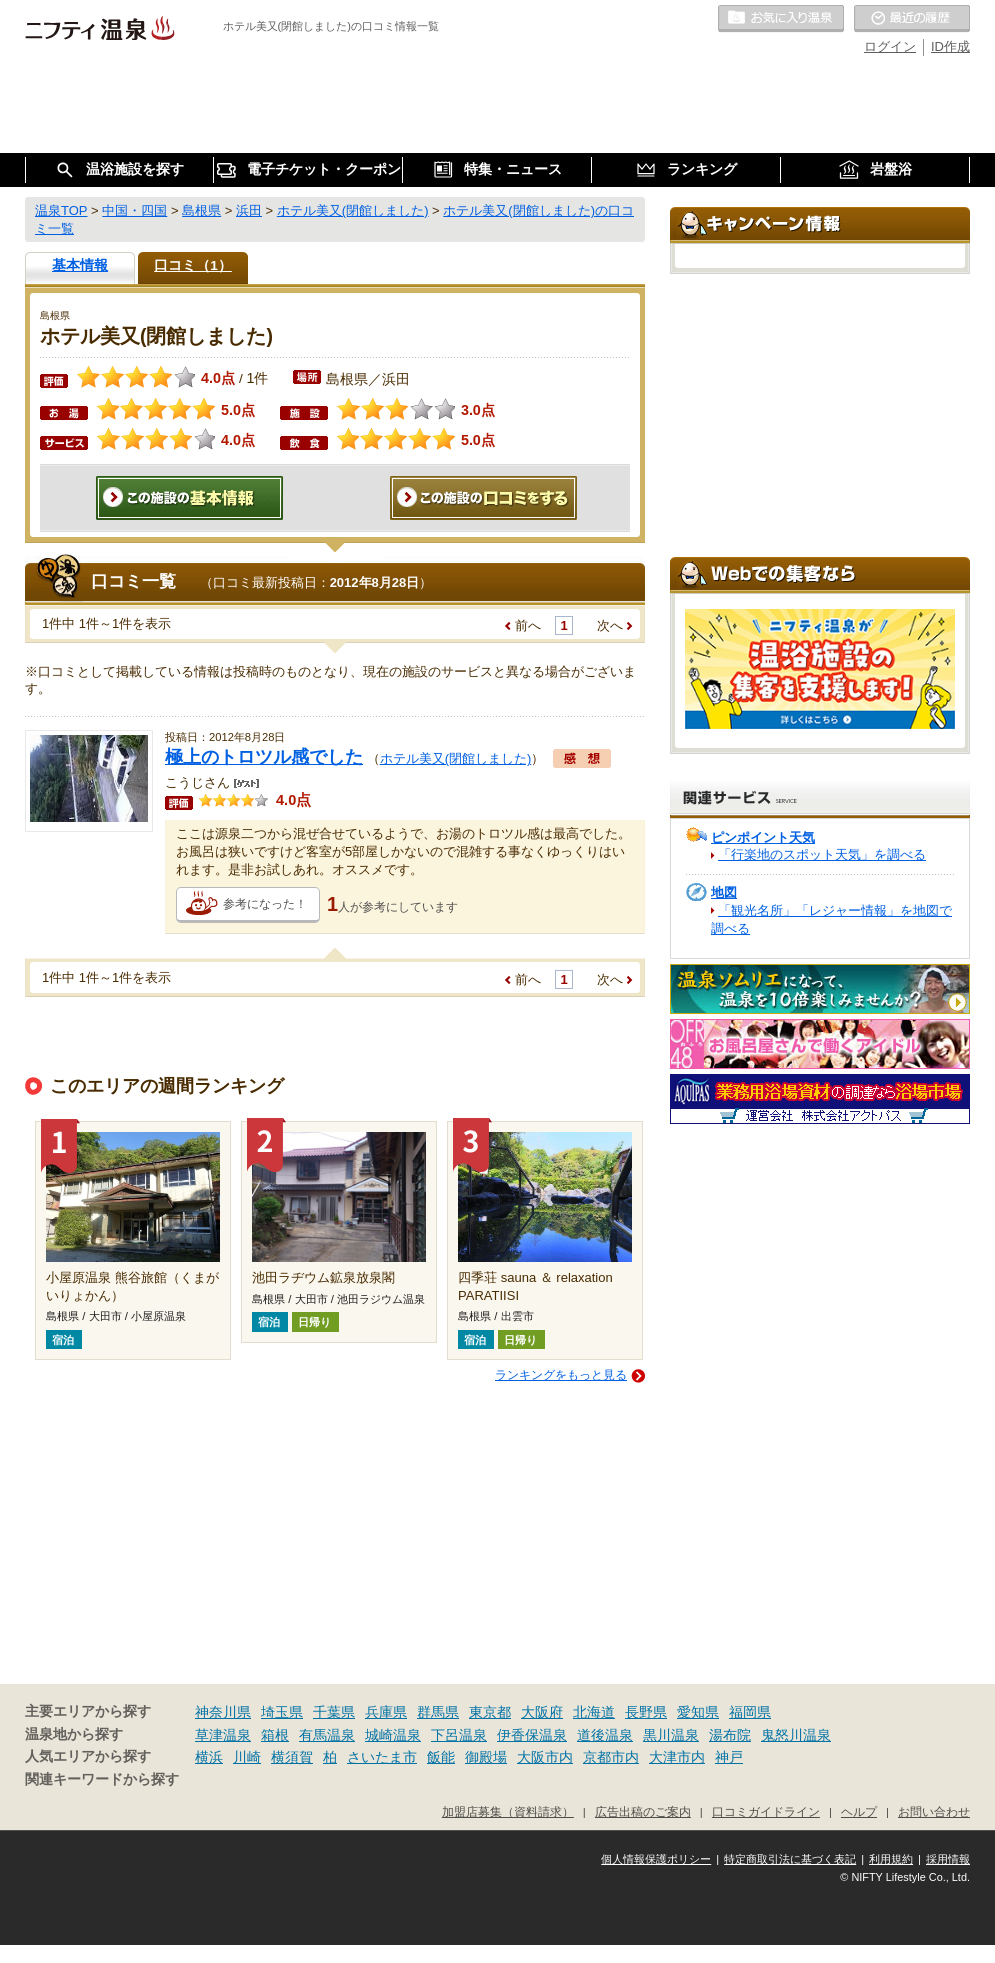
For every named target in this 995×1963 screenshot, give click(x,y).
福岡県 (750, 1712)
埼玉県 (282, 1712)
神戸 (729, 1757)
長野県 (646, 1712)
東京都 (490, 1712)
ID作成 (950, 46)
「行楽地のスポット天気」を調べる (822, 854)
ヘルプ (859, 1811)
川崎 (247, 1757)
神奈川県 (223, 1712)
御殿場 (486, 1757)
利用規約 (891, 1859)
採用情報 (948, 1859)
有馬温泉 (327, 1735)
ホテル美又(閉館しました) (456, 758)
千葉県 (334, 1712)
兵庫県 (386, 1712)
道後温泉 (605, 1735)
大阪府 (542, 1712)
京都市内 (611, 1757)
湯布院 (730, 1735)
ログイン (890, 46)
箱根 (275, 1735)
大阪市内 (545, 1757)
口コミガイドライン (766, 1811)
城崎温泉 (393, 1735)
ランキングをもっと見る (561, 1375)
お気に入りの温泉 (781, 19)
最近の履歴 (912, 19)
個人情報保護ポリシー (656, 1859)
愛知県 (698, 1712)
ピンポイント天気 (763, 837)
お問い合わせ (934, 1811)
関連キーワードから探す (102, 1779)
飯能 (441, 1757)
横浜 (209, 1757)
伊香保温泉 (532, 1735)
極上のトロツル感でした (264, 757)
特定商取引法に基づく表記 (790, 1859)
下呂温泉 (459, 1735)
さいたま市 (382, 1757)
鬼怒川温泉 (796, 1735)
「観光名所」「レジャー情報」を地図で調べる (831, 919)
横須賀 (292, 1757)
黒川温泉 (671, 1735)
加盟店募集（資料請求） (508, 1811)
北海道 (594, 1712)
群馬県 (438, 1712)
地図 (724, 892)
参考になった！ (265, 904)
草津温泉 (223, 1735)
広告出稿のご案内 (643, 1811)
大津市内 (677, 1757)
